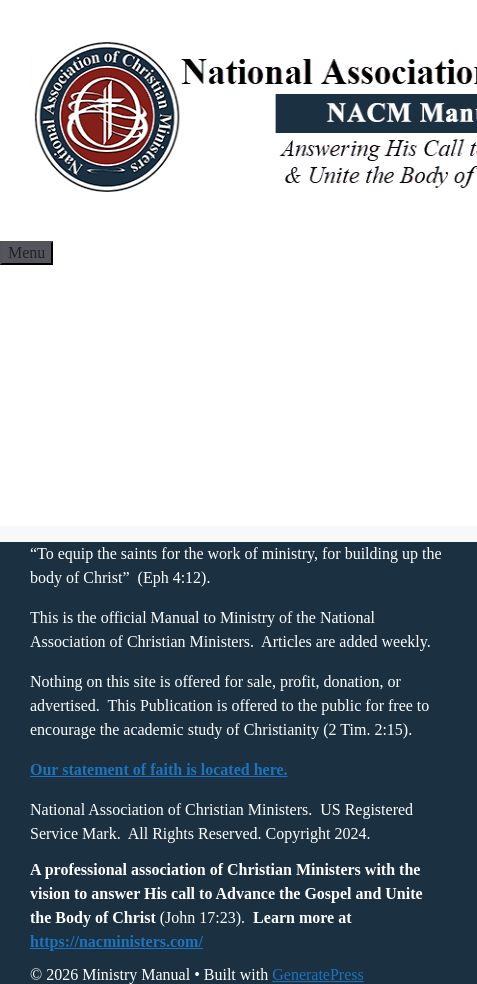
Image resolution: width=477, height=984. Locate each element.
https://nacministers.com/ (116, 941)
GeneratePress (318, 974)
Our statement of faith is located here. (159, 769)
